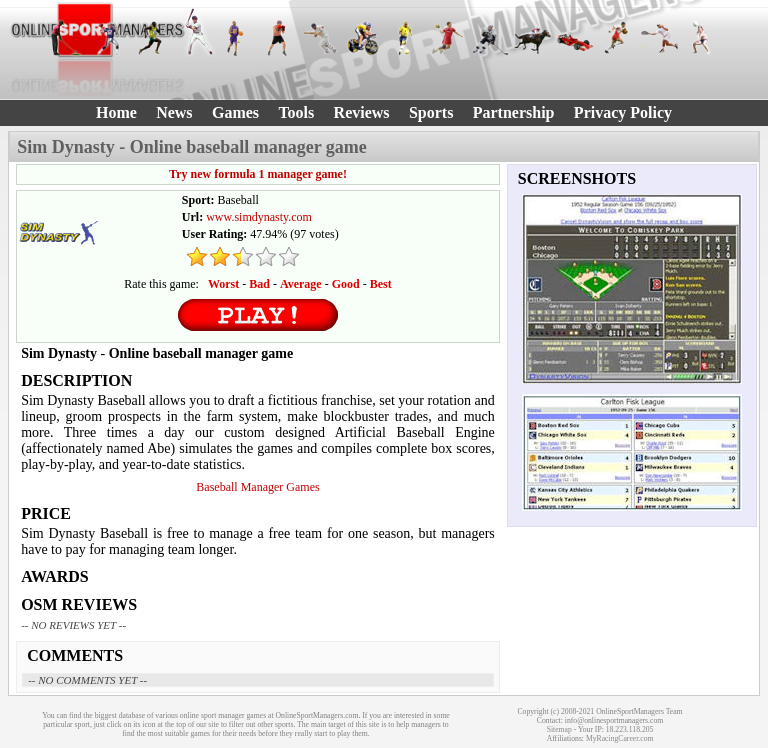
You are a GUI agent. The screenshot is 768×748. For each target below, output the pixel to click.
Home (116, 112)
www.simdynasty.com (259, 217)
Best (381, 284)
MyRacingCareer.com (620, 738)
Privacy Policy (623, 112)
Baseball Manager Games (257, 487)
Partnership (514, 112)
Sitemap (559, 729)
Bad (259, 284)
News (174, 112)
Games (235, 112)
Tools (296, 112)
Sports (431, 112)
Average (301, 284)
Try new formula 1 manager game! (258, 174)
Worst (223, 284)
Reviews (362, 112)
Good (346, 284)
